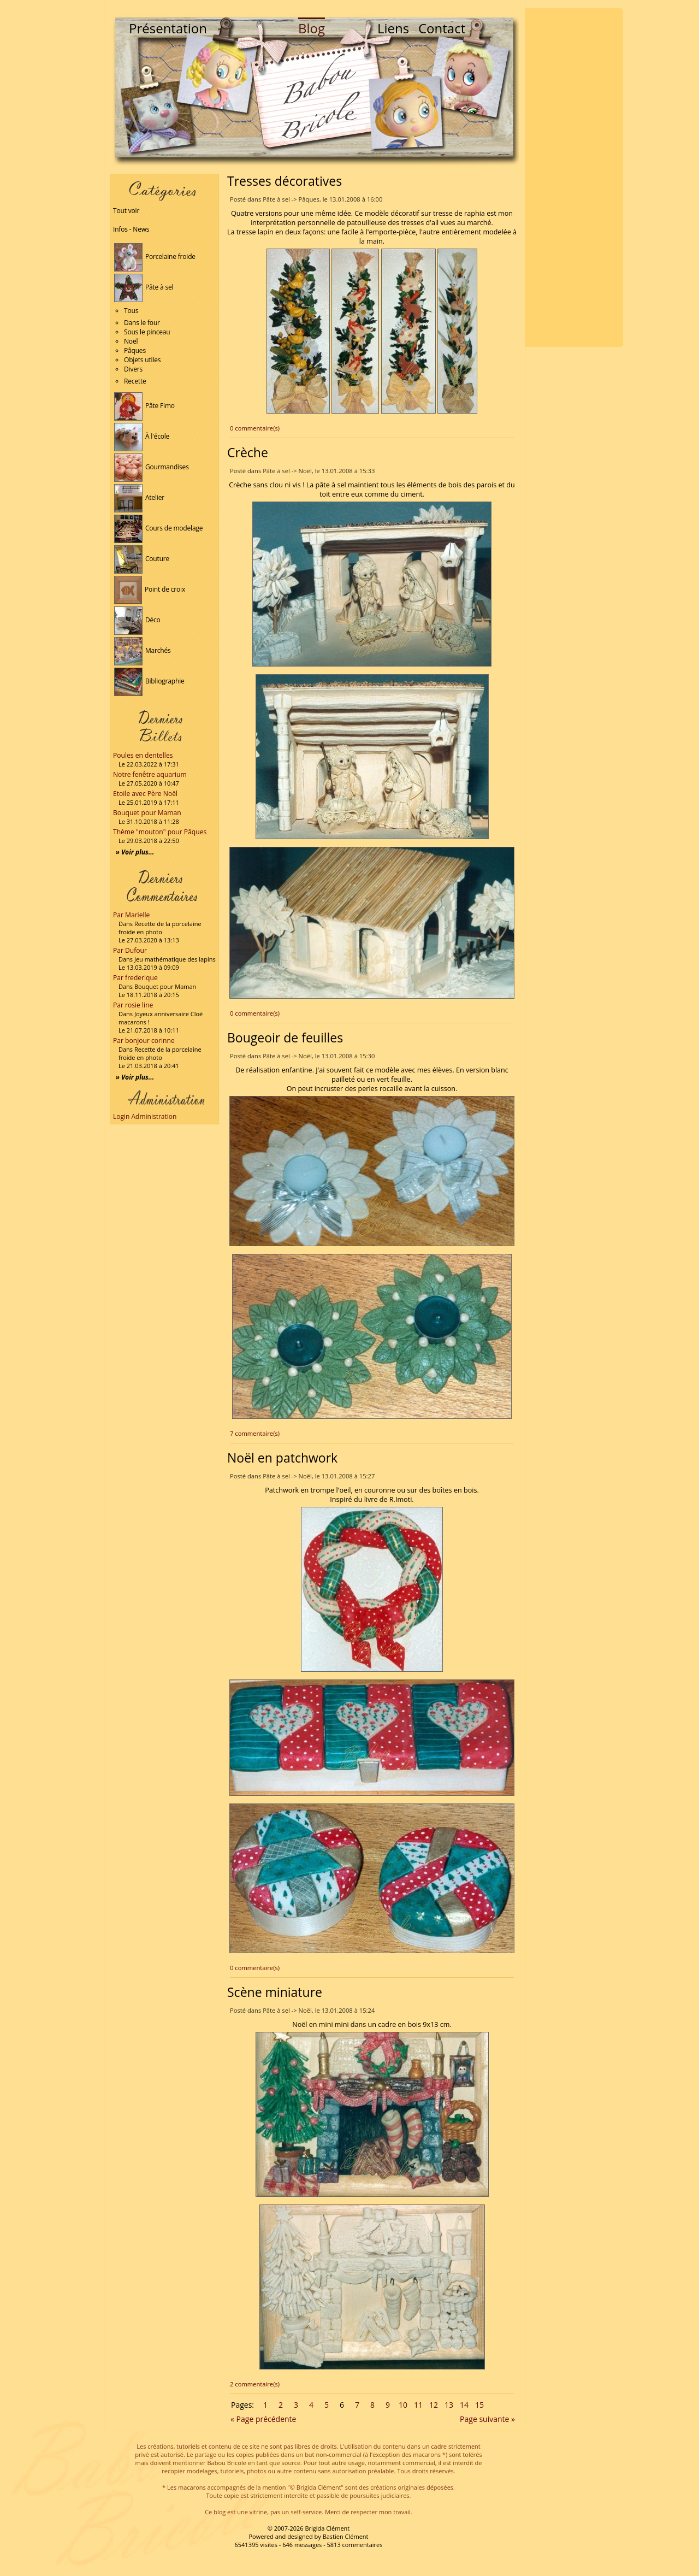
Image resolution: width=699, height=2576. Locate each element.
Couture (141, 558)
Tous (131, 310)
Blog (311, 28)
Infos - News (131, 229)
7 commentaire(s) (255, 1433)
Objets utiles (142, 359)
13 (449, 2405)
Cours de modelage (158, 528)
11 (418, 2405)
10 (403, 2405)
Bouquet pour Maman (147, 812)
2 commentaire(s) (255, 2384)
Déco (137, 619)
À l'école (141, 436)
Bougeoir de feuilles (285, 1037)
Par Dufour (130, 950)
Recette (135, 381)
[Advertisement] (574, 177)
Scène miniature (274, 1992)
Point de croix (149, 589)
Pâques (135, 350)
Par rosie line (133, 1005)
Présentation (168, 28)
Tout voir (126, 210)
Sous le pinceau (147, 332)
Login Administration (144, 1116)
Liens (393, 28)
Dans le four (142, 322)
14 (464, 2405)
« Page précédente (263, 2419)
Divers (133, 369)
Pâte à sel (143, 287)
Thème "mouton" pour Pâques (159, 831)
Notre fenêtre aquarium (150, 774)
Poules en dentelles (143, 755)
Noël (131, 341)
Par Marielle (131, 914)
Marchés (142, 650)
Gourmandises (151, 466)
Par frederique (135, 977)
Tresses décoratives (284, 181)
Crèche (247, 452)
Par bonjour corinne (144, 1040)
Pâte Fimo (144, 405)
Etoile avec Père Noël (145, 793)
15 (479, 2405)
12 (433, 2405)
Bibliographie (149, 681)
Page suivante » (487, 2419)
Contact (441, 28)
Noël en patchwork (282, 1457)
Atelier (139, 497)
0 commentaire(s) (255, 428)
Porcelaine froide (155, 256)
